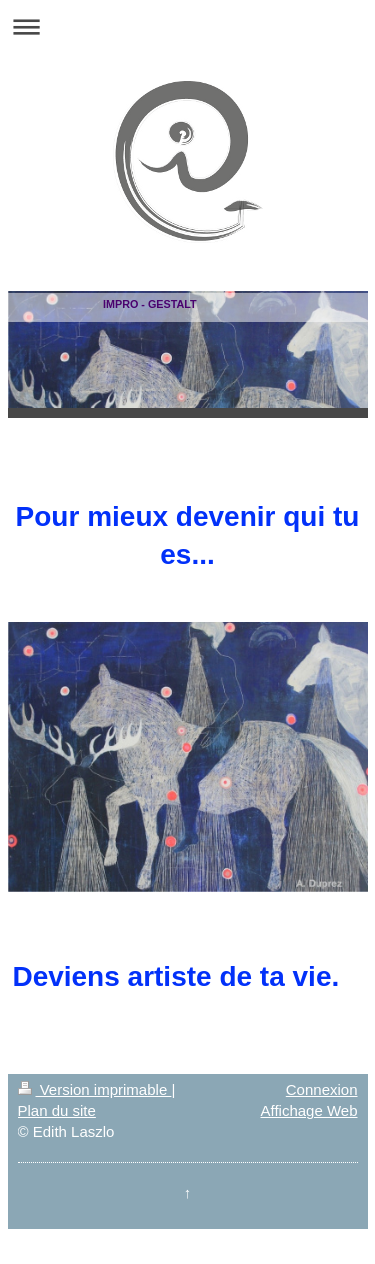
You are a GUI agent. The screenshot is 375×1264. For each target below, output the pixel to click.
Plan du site (57, 1110)
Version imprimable (95, 1089)
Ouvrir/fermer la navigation (187, 26)
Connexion (322, 1089)
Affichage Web (308, 1110)
